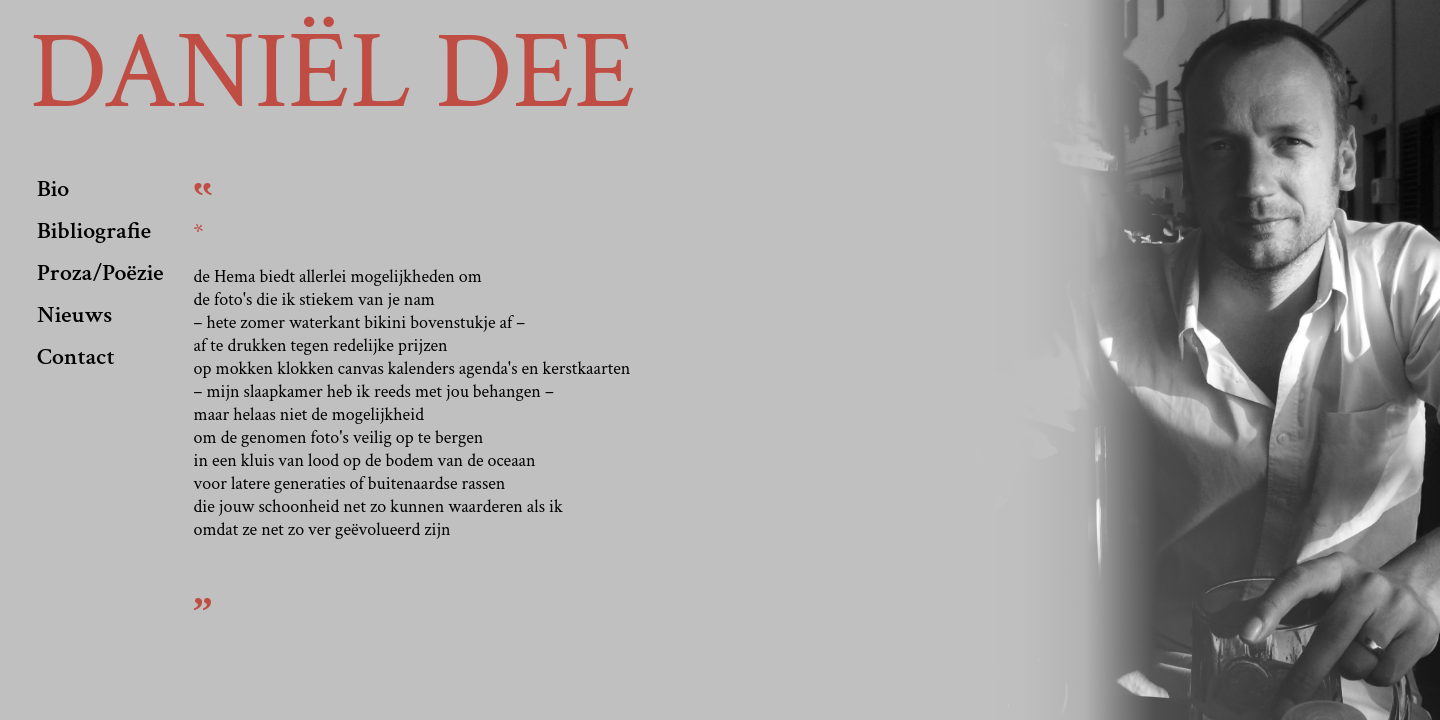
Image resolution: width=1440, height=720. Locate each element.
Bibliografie (94, 230)
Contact (76, 356)
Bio (53, 188)
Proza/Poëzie (100, 272)
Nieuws (74, 314)
